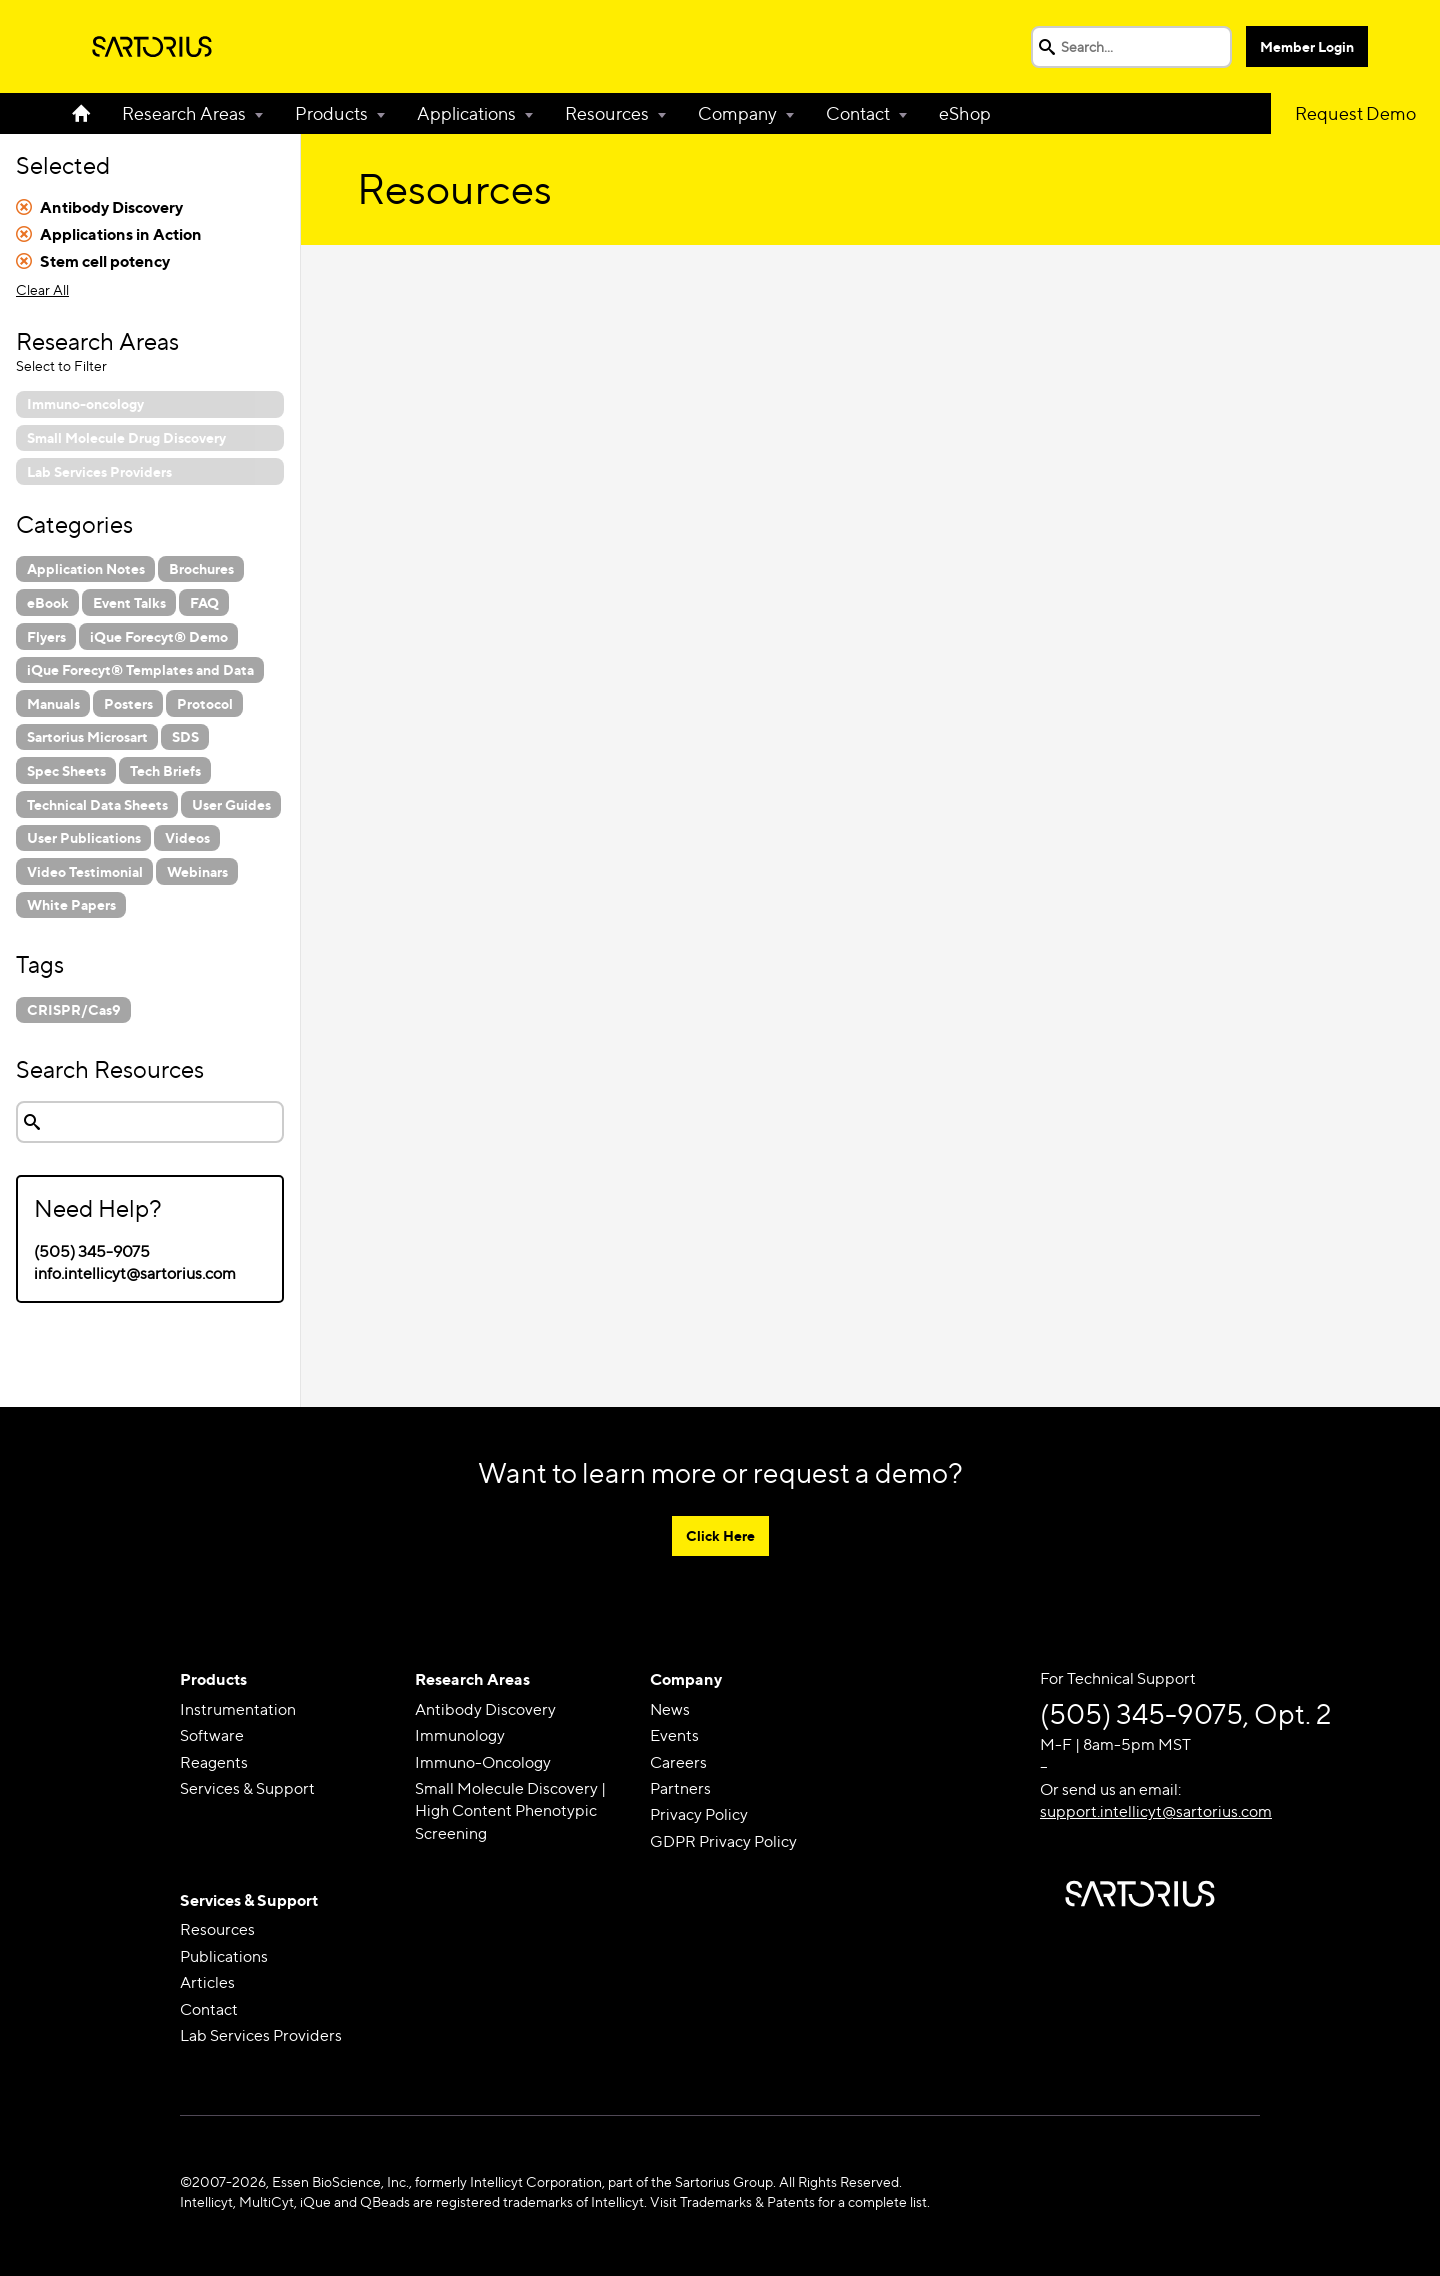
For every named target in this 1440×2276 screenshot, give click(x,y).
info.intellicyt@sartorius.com (135, 1273)
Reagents (214, 1762)
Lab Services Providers (261, 2035)
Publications (224, 1956)
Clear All (42, 289)
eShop (965, 113)
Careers (678, 1762)
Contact (858, 113)
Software (212, 1735)
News (670, 1709)
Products (331, 113)
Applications (466, 113)
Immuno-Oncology (483, 1762)
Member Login (1307, 46)
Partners (680, 1788)
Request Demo (1355, 113)
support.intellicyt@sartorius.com (1156, 1811)
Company (737, 113)
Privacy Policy (699, 1814)
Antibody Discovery (485, 1709)
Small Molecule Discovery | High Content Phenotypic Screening (510, 1811)
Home (89, 113)
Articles (207, 1982)
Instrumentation (238, 1709)
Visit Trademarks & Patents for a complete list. (790, 2201)
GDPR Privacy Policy (723, 1841)
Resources (607, 113)
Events (674, 1735)
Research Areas (184, 113)
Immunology (460, 1735)
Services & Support (247, 1788)
